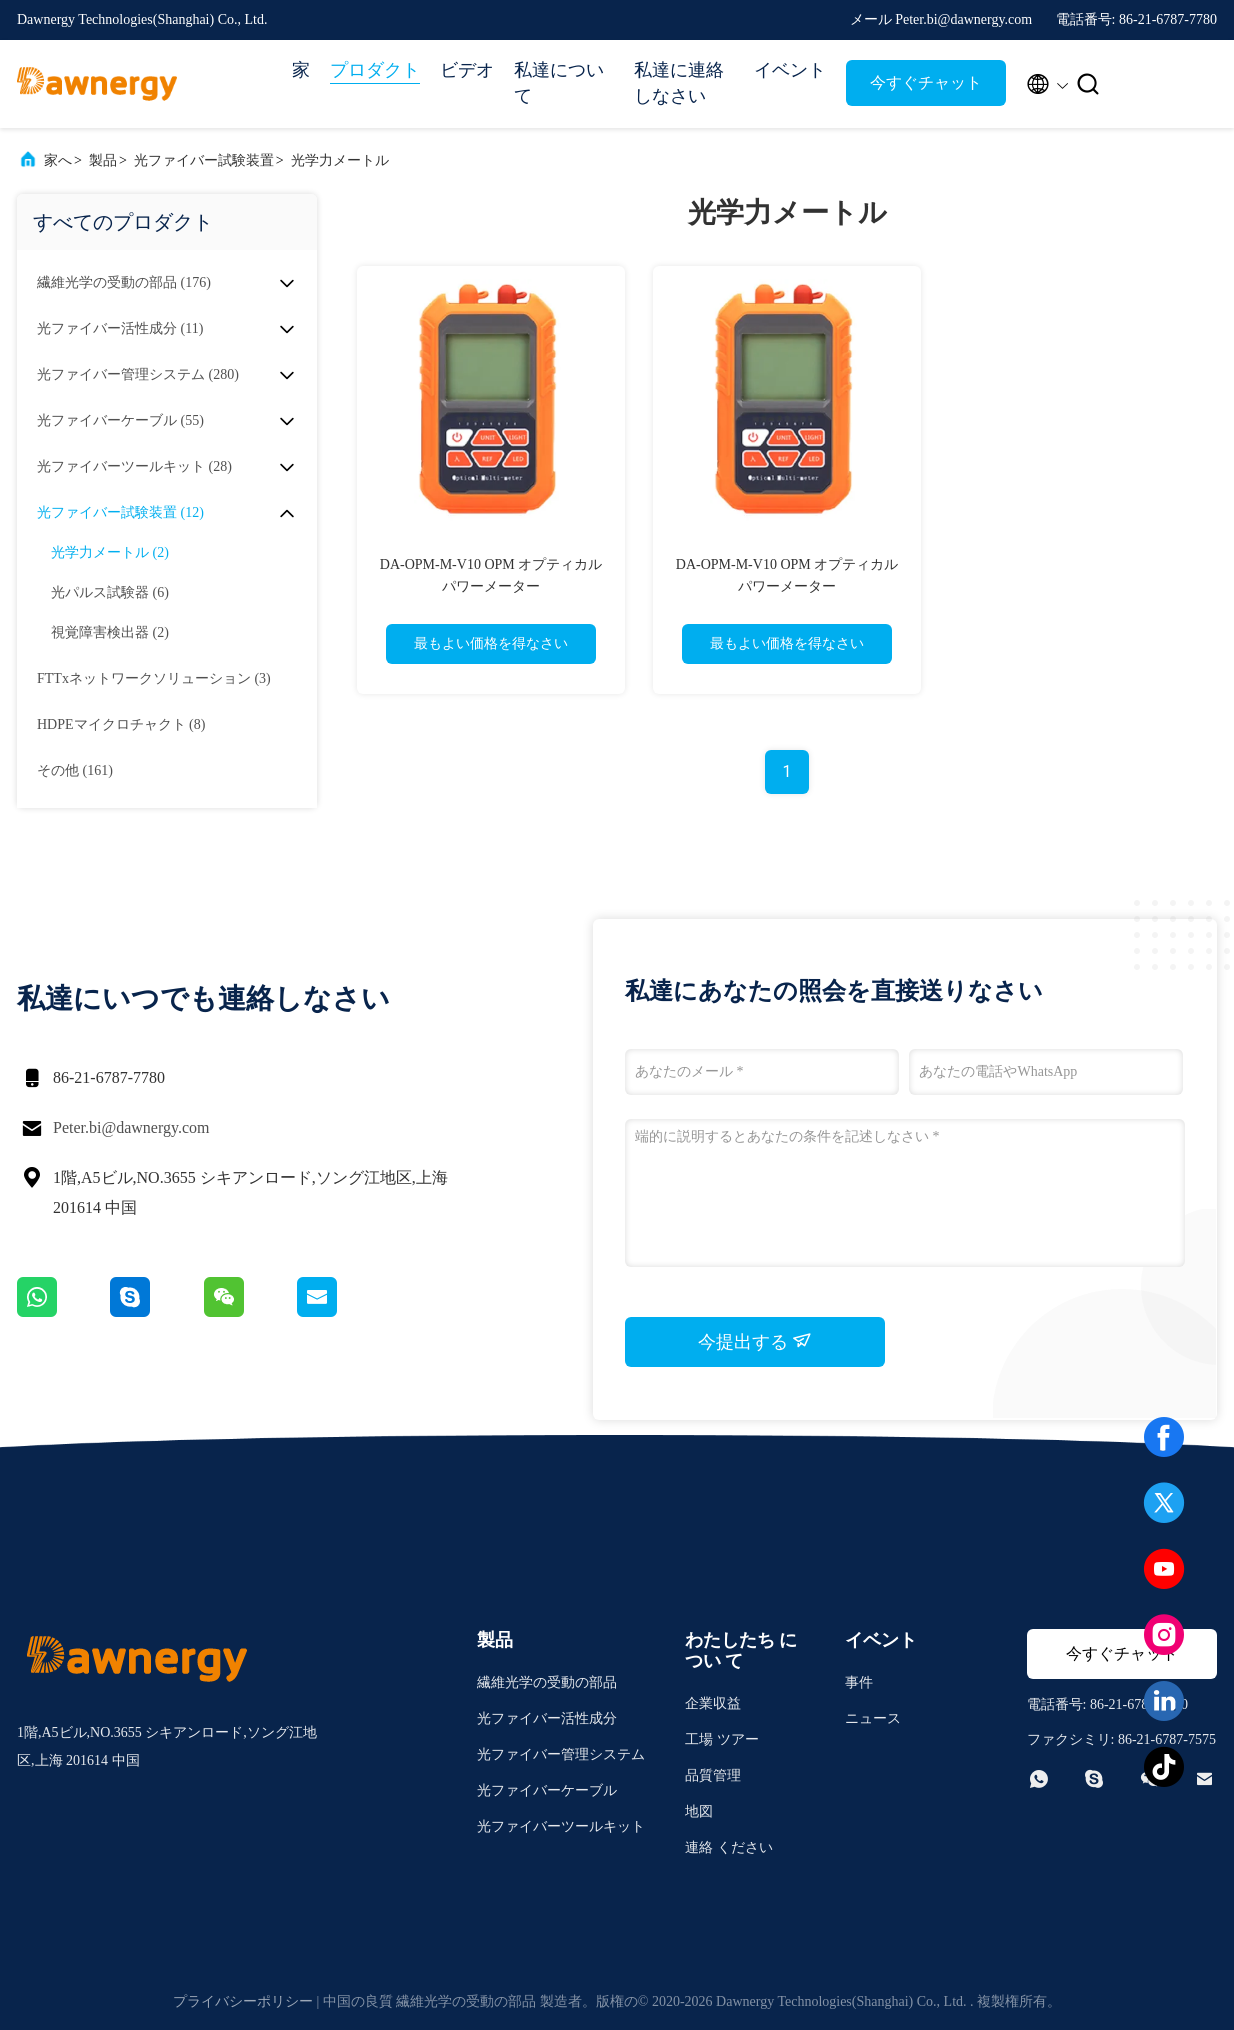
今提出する (755, 1341)
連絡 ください (729, 1847)
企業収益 (713, 1703)
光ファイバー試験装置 (204, 160)
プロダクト (375, 70)
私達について (559, 83)
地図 (699, 1811)
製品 (103, 160)
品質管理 (713, 1775)
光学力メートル (340, 160)
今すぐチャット (926, 82)
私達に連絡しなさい (679, 83)
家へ (58, 160)
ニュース (873, 1718)
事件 (859, 1682)
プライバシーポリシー (243, 2001)
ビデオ (467, 70)
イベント (790, 70)
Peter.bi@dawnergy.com (131, 1127)
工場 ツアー (722, 1739)
